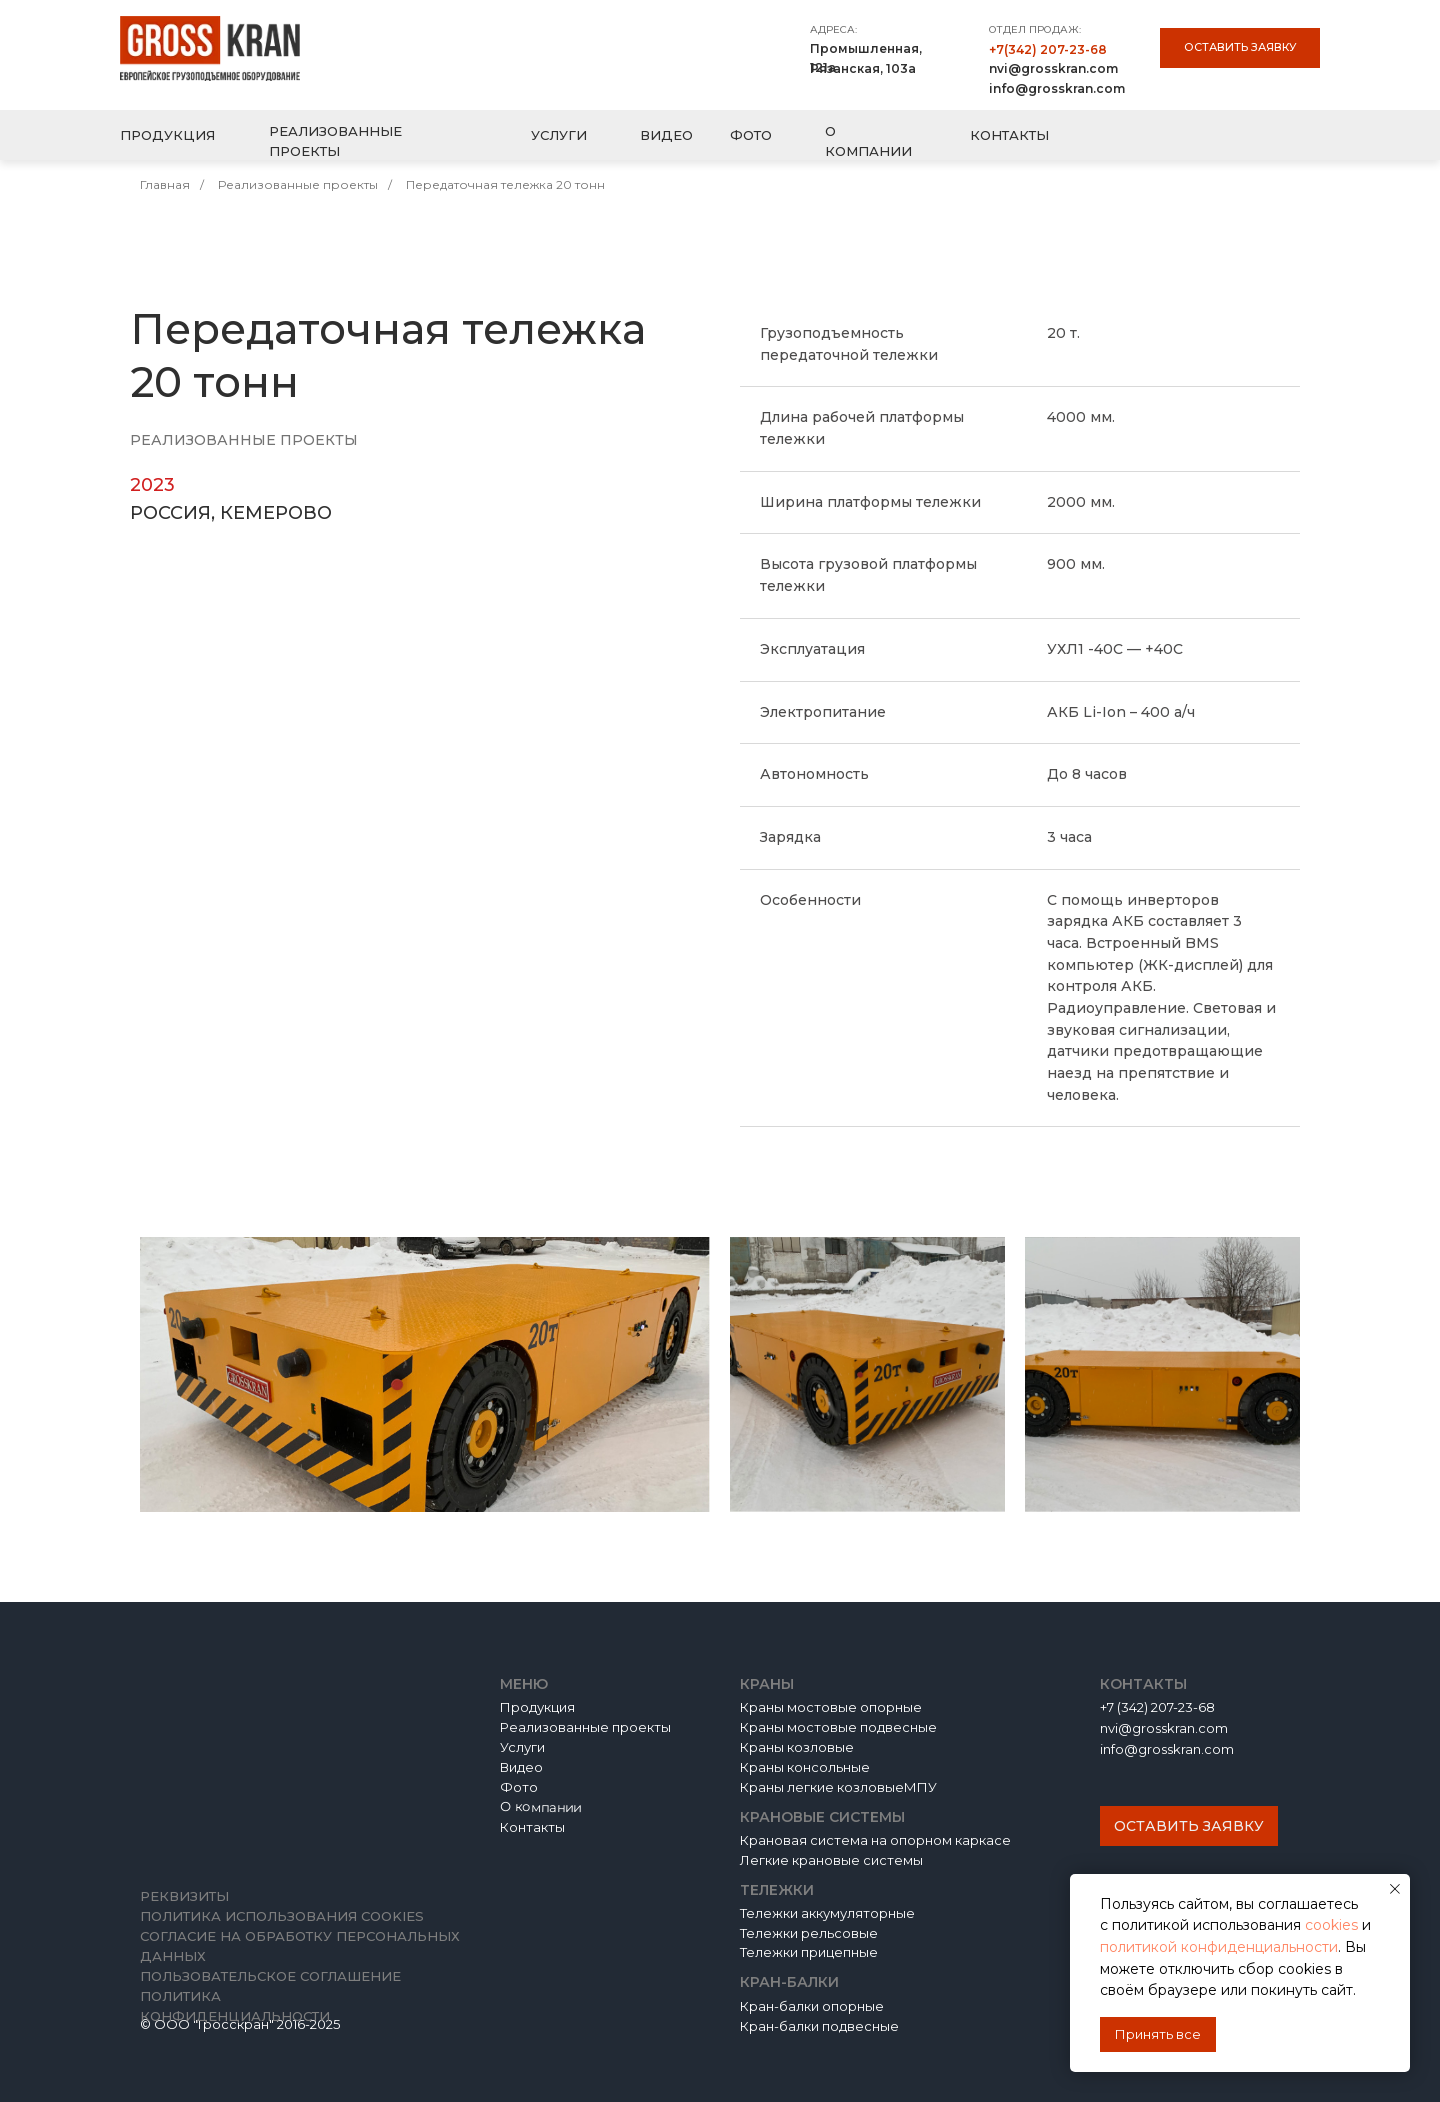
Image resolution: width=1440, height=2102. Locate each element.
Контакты (532, 1827)
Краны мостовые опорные (831, 1707)
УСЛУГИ (559, 135)
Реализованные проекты (298, 184)
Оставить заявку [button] (1240, 47)
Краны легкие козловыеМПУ (838, 1787)
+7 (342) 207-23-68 (1157, 1707)
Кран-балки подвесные (819, 2026)
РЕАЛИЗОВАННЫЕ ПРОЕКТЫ (335, 141)
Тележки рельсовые (809, 1933)
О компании (540, 1807)
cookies (1333, 1925)
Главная (165, 184)
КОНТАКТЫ (1009, 135)
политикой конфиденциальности (1219, 1947)
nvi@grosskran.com (1053, 68)
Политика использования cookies (282, 1916)
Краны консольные (805, 1767)
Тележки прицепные (809, 1952)
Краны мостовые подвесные (838, 1727)
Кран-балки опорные (812, 2006)
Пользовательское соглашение (270, 1976)
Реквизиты (184, 1896)
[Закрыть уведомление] (1395, 1889)
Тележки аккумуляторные (827, 1913)
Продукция (537, 1707)
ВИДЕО (666, 135)
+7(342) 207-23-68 (1048, 49)
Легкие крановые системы (831, 1860)
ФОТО (751, 135)
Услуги (522, 1747)
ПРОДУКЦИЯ (167, 135)
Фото (519, 1787)
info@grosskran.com (1057, 88)
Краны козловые (797, 1747)
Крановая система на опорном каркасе (875, 1840)
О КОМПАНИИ (868, 141)
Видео (521, 1767)
